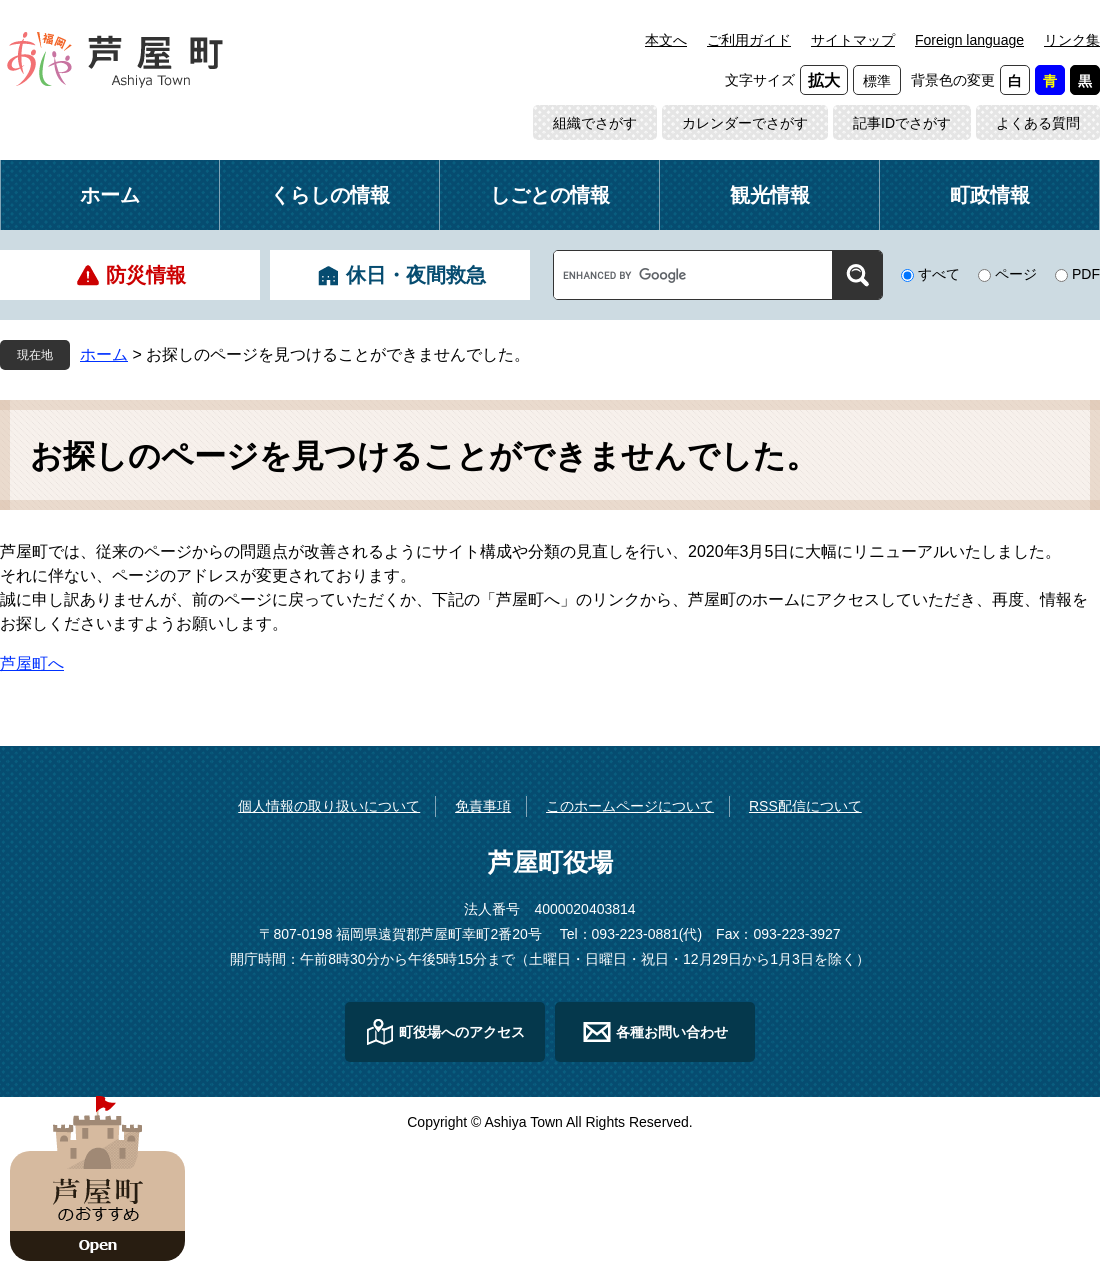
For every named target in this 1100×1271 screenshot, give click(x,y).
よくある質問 (1038, 123)
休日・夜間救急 (416, 275)
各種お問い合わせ (672, 1032)
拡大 (824, 80)
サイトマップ (853, 40)
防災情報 (146, 275)
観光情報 (770, 195)
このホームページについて (630, 806)
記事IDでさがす (902, 123)
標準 (877, 81)
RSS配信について (805, 806)
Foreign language (969, 40)
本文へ (666, 40)
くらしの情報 (330, 195)
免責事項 (483, 806)
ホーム (110, 195)
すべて (939, 274)
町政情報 (990, 195)
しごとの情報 (550, 195)
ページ (1016, 274)
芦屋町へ (32, 663)
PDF (1086, 274)
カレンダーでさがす (745, 123)
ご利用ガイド (749, 40)
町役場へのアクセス (462, 1032)
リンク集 (1072, 40)
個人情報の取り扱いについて (329, 806)
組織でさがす (595, 123)
